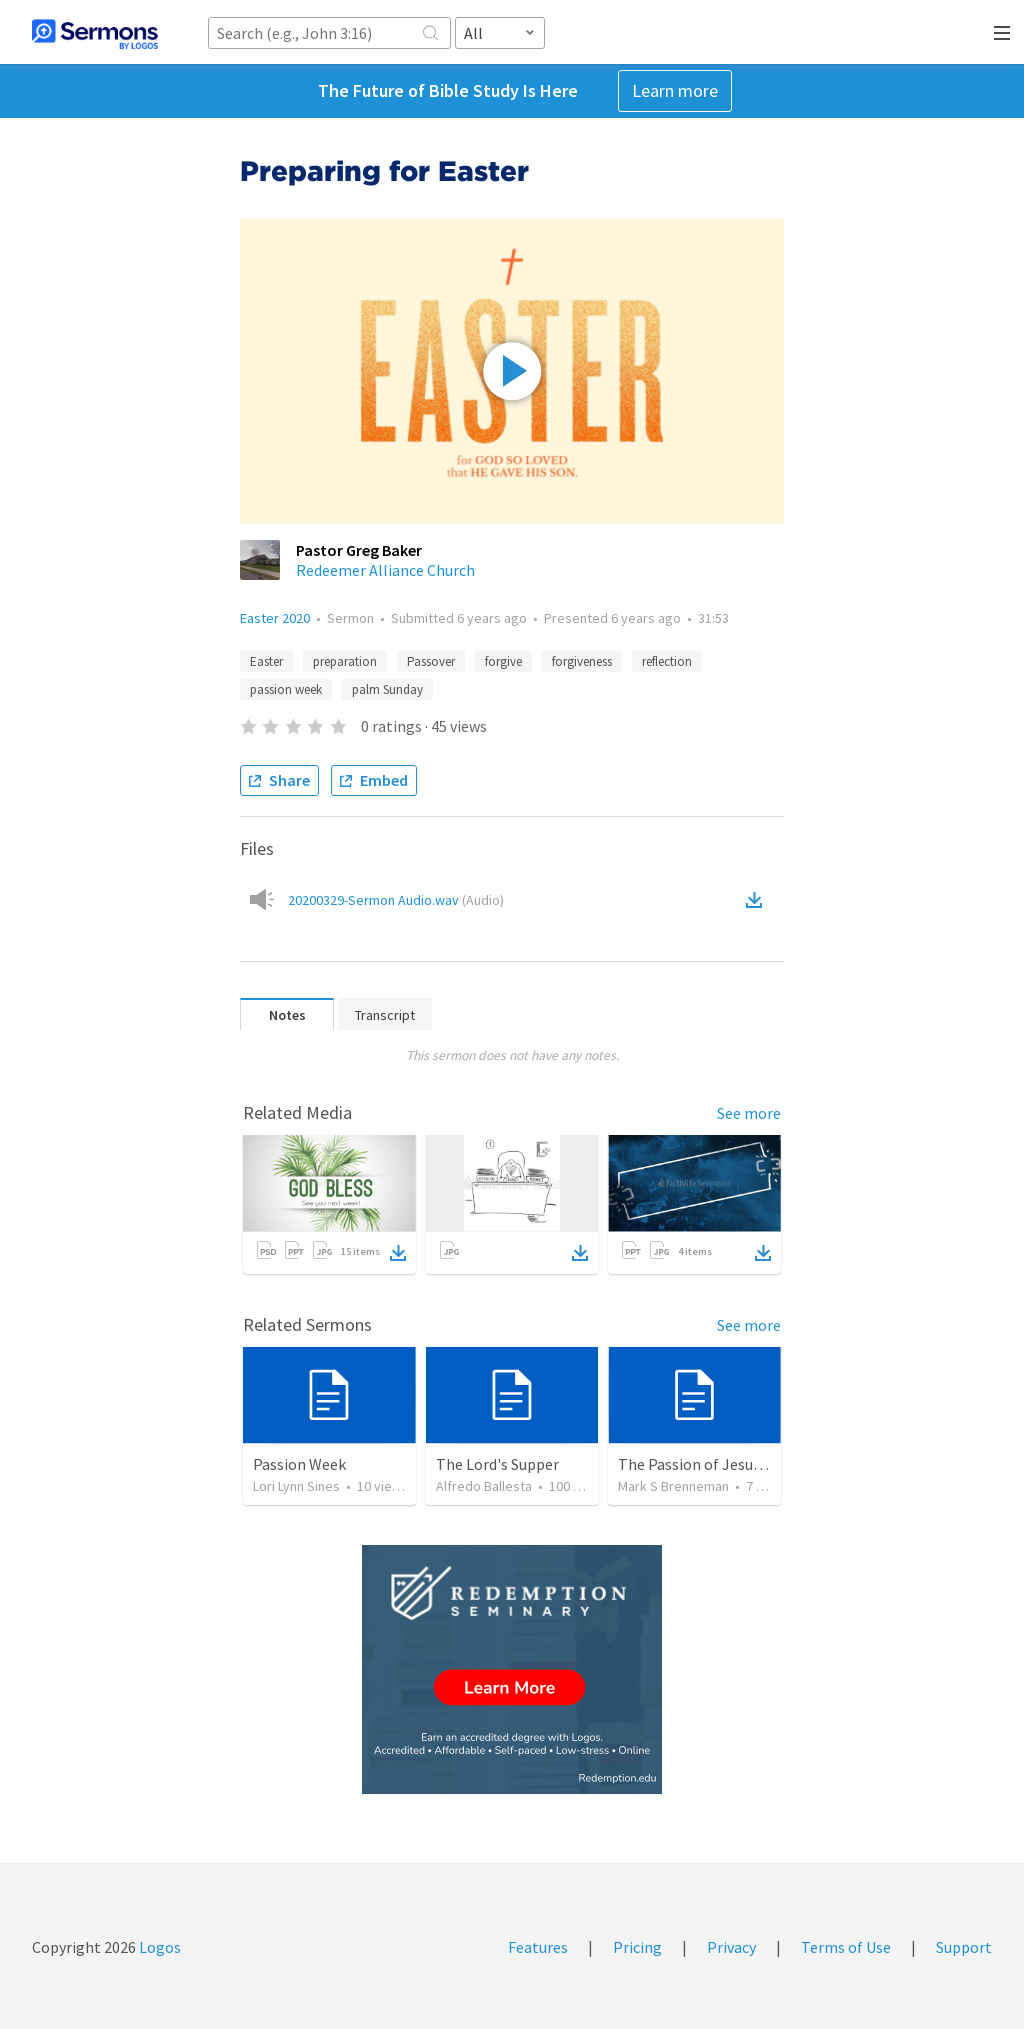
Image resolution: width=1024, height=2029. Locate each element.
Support (964, 1947)
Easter (266, 661)
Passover (431, 661)
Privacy (731, 1947)
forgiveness (582, 661)
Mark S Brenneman (673, 1486)
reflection (667, 661)
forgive (503, 661)
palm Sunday (387, 689)
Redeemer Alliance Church (385, 570)
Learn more (675, 90)
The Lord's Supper (497, 1464)
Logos (158, 1947)
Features (538, 1947)
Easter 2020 (275, 618)
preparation (345, 661)
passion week (286, 689)
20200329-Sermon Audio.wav (396, 900)
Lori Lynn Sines (296, 1486)
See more (749, 1113)
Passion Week (299, 1464)
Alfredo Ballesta (484, 1486)
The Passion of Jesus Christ (711, 1464)
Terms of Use (846, 1947)
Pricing (637, 1947)
